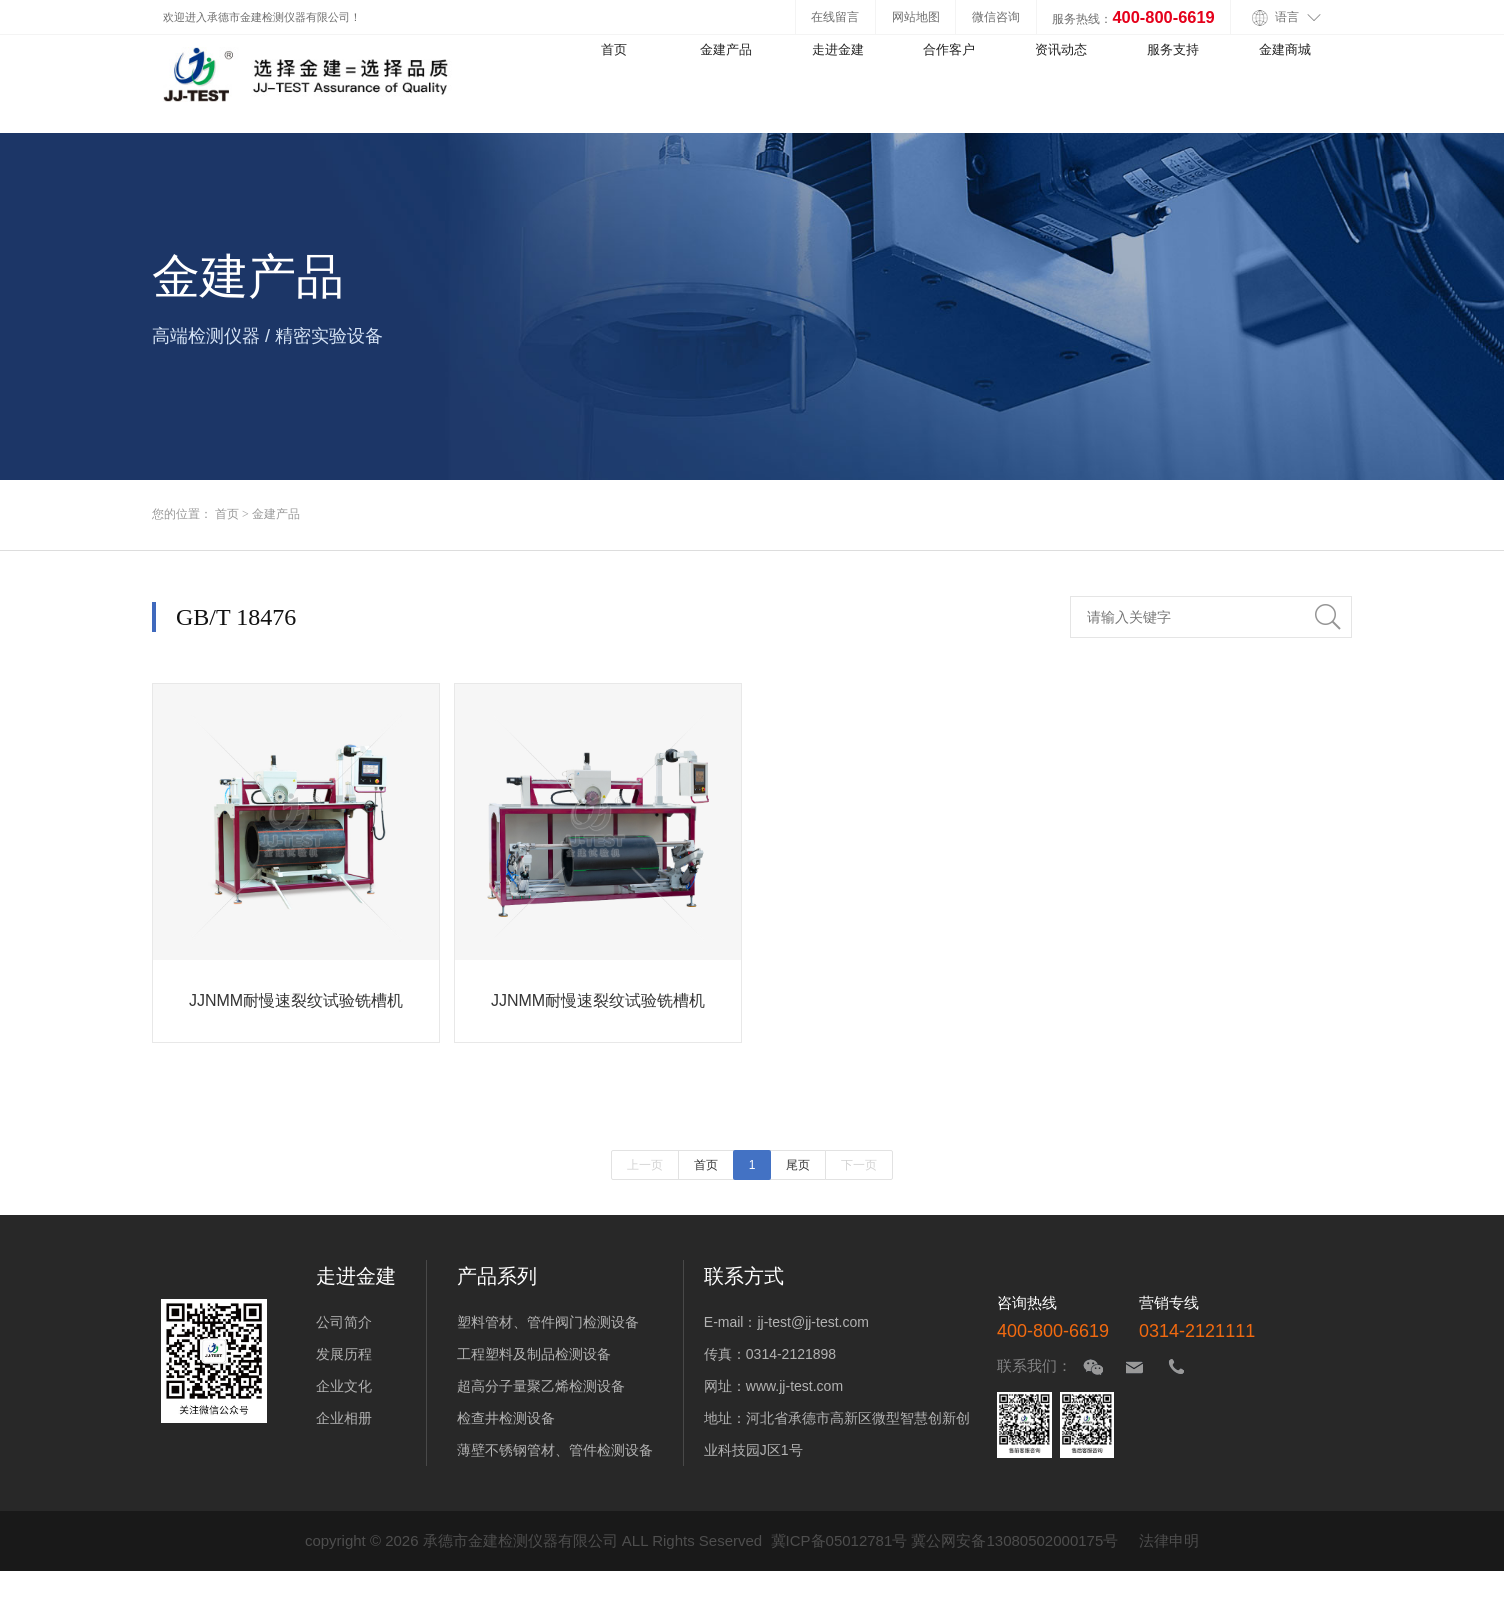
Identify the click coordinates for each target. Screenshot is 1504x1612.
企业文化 (344, 1386)
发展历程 (344, 1354)
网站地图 (916, 16)
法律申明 (1169, 1540)
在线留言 (835, 16)
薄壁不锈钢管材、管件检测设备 (555, 1450)
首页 (614, 50)
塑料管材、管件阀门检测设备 (548, 1322)
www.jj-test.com (794, 1386)
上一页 (645, 1165)
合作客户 (949, 50)
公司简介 (344, 1322)
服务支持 (1173, 50)
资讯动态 (1061, 50)
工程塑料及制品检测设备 (534, 1354)
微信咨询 (996, 16)
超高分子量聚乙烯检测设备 (541, 1386)
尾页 (798, 1165)
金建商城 (1285, 50)
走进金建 (838, 50)
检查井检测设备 (506, 1418)
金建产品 (726, 50)
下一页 (859, 1165)
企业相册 (344, 1418)
